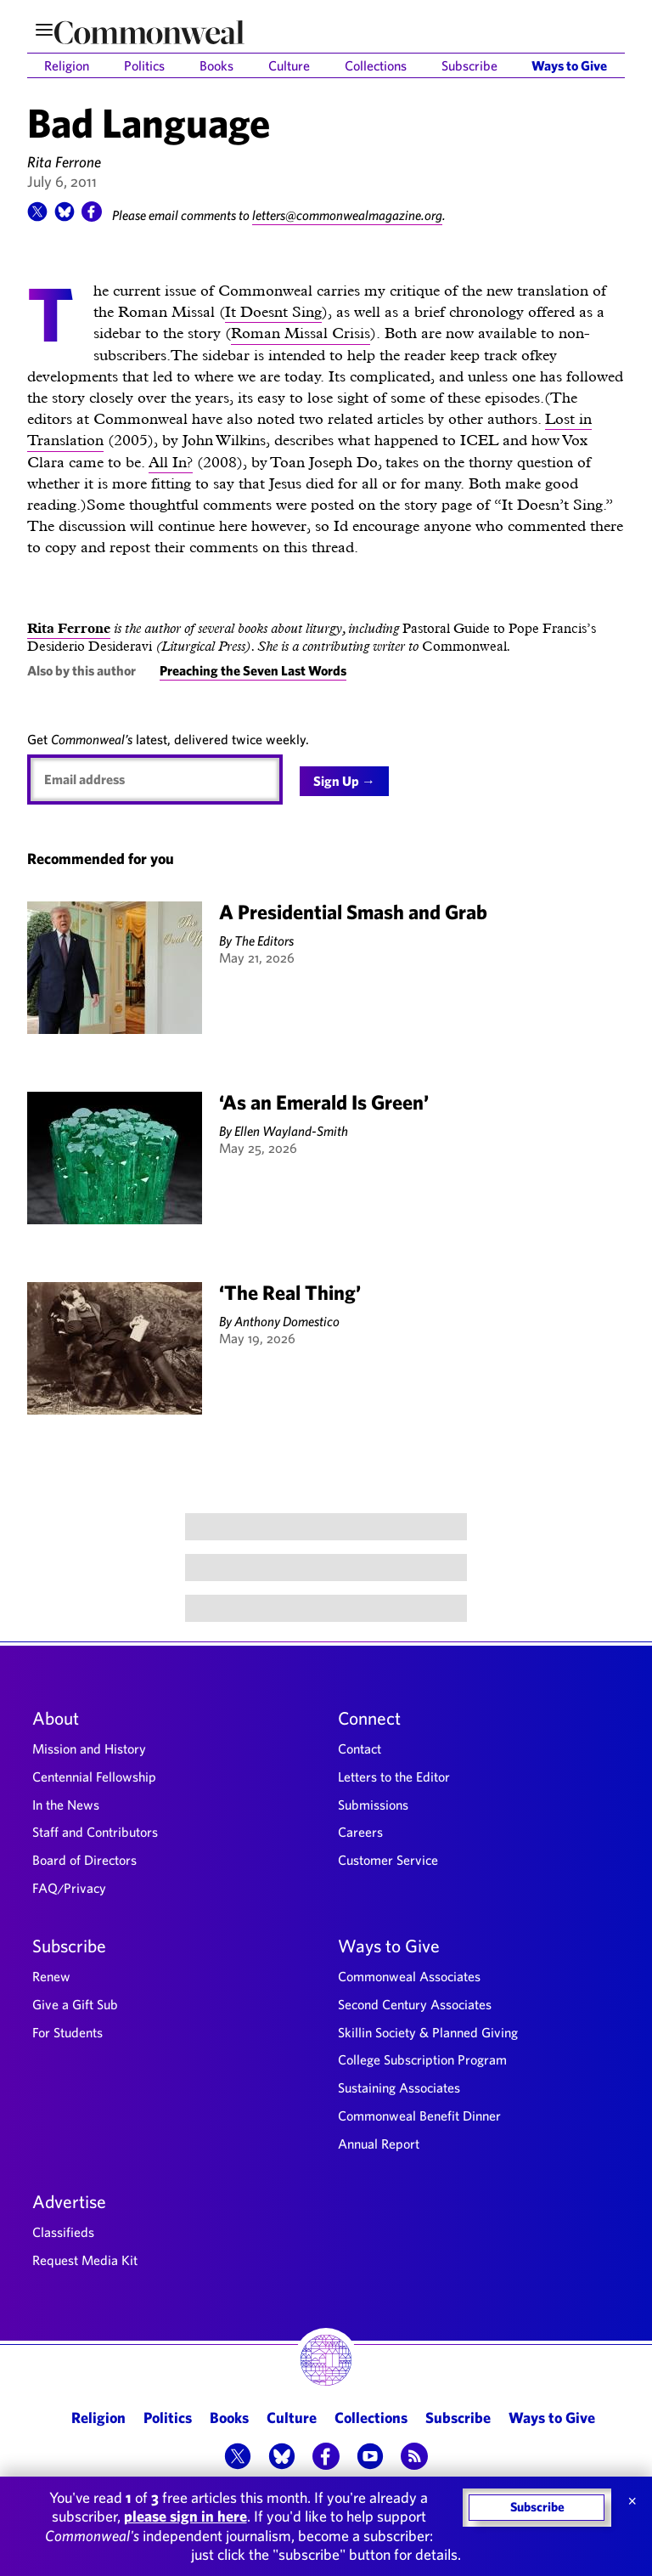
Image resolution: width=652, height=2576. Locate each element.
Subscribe (469, 65)
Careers (360, 1831)
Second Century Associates (415, 2004)
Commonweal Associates (409, 1976)
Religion (66, 65)
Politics (144, 65)
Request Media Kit (85, 2260)
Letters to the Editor (394, 1776)
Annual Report (378, 2143)
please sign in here (185, 2516)
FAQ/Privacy (69, 1887)
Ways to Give (569, 65)
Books (216, 65)
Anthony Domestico (287, 1321)
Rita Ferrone (64, 162)
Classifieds (63, 2232)
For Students (67, 2032)
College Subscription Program (422, 2059)
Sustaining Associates (399, 2087)
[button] (37, 216)
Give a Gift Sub (75, 2004)
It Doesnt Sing (273, 311)
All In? (171, 462)
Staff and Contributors (95, 1831)
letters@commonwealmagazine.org (347, 215)
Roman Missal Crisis (300, 333)
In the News (65, 1804)
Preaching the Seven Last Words (253, 670)
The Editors (264, 940)
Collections (376, 65)
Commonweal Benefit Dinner (419, 2115)
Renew (51, 1976)
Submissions (373, 1804)
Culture (289, 65)
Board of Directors (84, 1859)
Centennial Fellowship (94, 1776)
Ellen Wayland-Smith (291, 1130)
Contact (359, 1748)
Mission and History (89, 1748)
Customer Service (388, 1859)
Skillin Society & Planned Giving (428, 2032)
